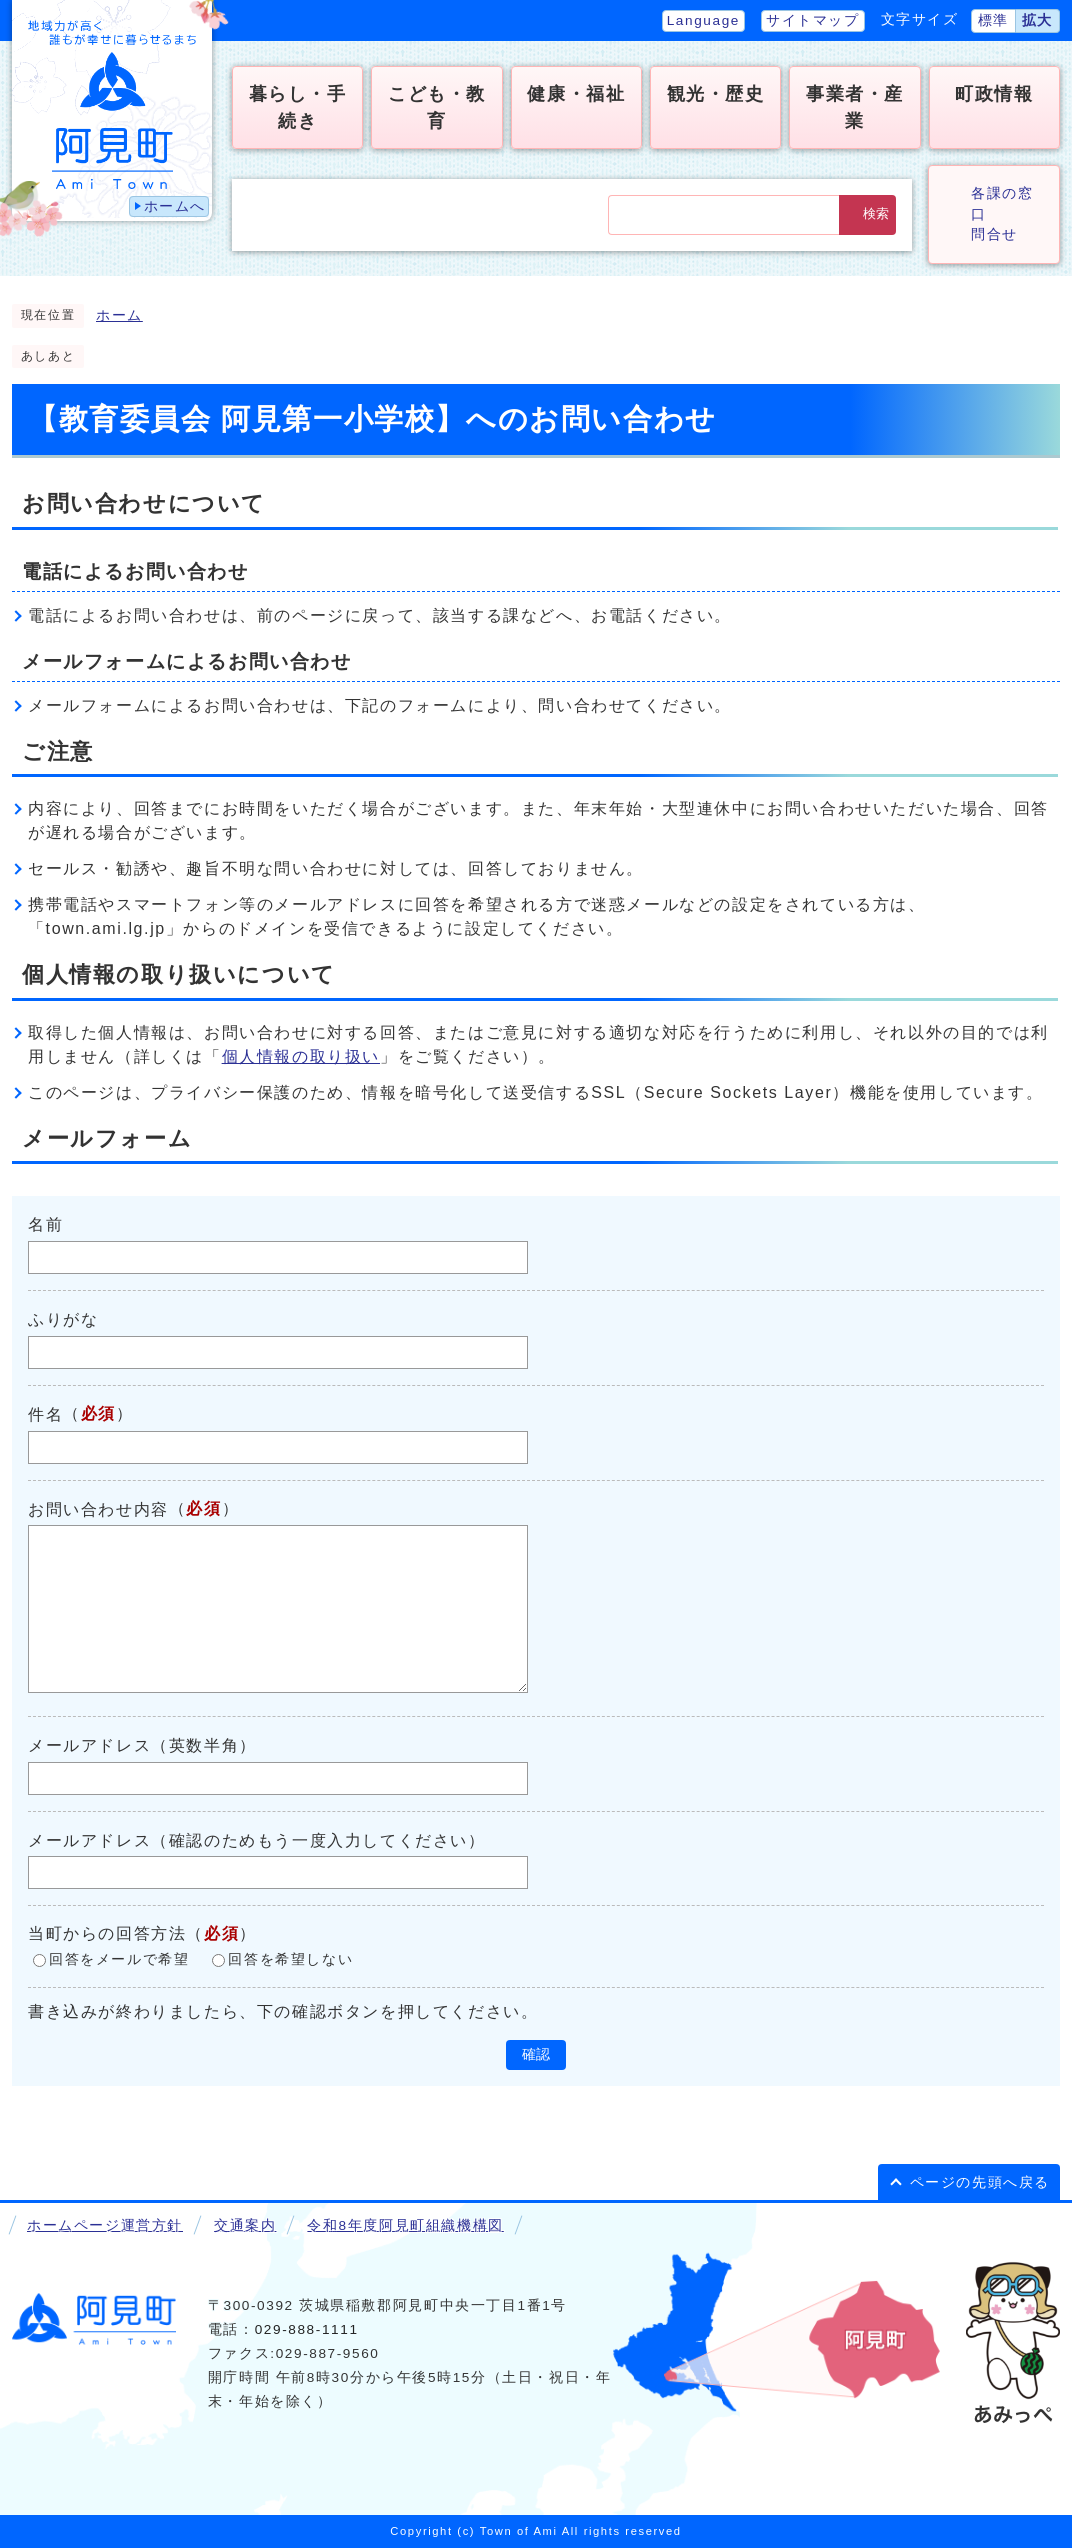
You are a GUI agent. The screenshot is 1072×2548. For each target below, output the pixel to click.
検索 (876, 213)
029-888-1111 (307, 2329)
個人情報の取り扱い (301, 1056)
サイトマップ (813, 20)
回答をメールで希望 (119, 1960)
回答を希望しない (290, 1960)
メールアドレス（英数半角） (142, 1745)
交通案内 (245, 2225)
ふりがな (63, 1319)
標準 (993, 20)
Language (703, 20)
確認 (536, 2054)
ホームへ (175, 206)
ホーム (119, 315)
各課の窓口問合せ (1002, 214)
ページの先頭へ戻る (980, 2182)
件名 (45, 1414)
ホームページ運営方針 (105, 2225)
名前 (45, 1224)
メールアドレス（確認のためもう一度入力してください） (257, 1839)
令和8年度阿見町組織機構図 (405, 2225)
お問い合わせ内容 (98, 1508)
